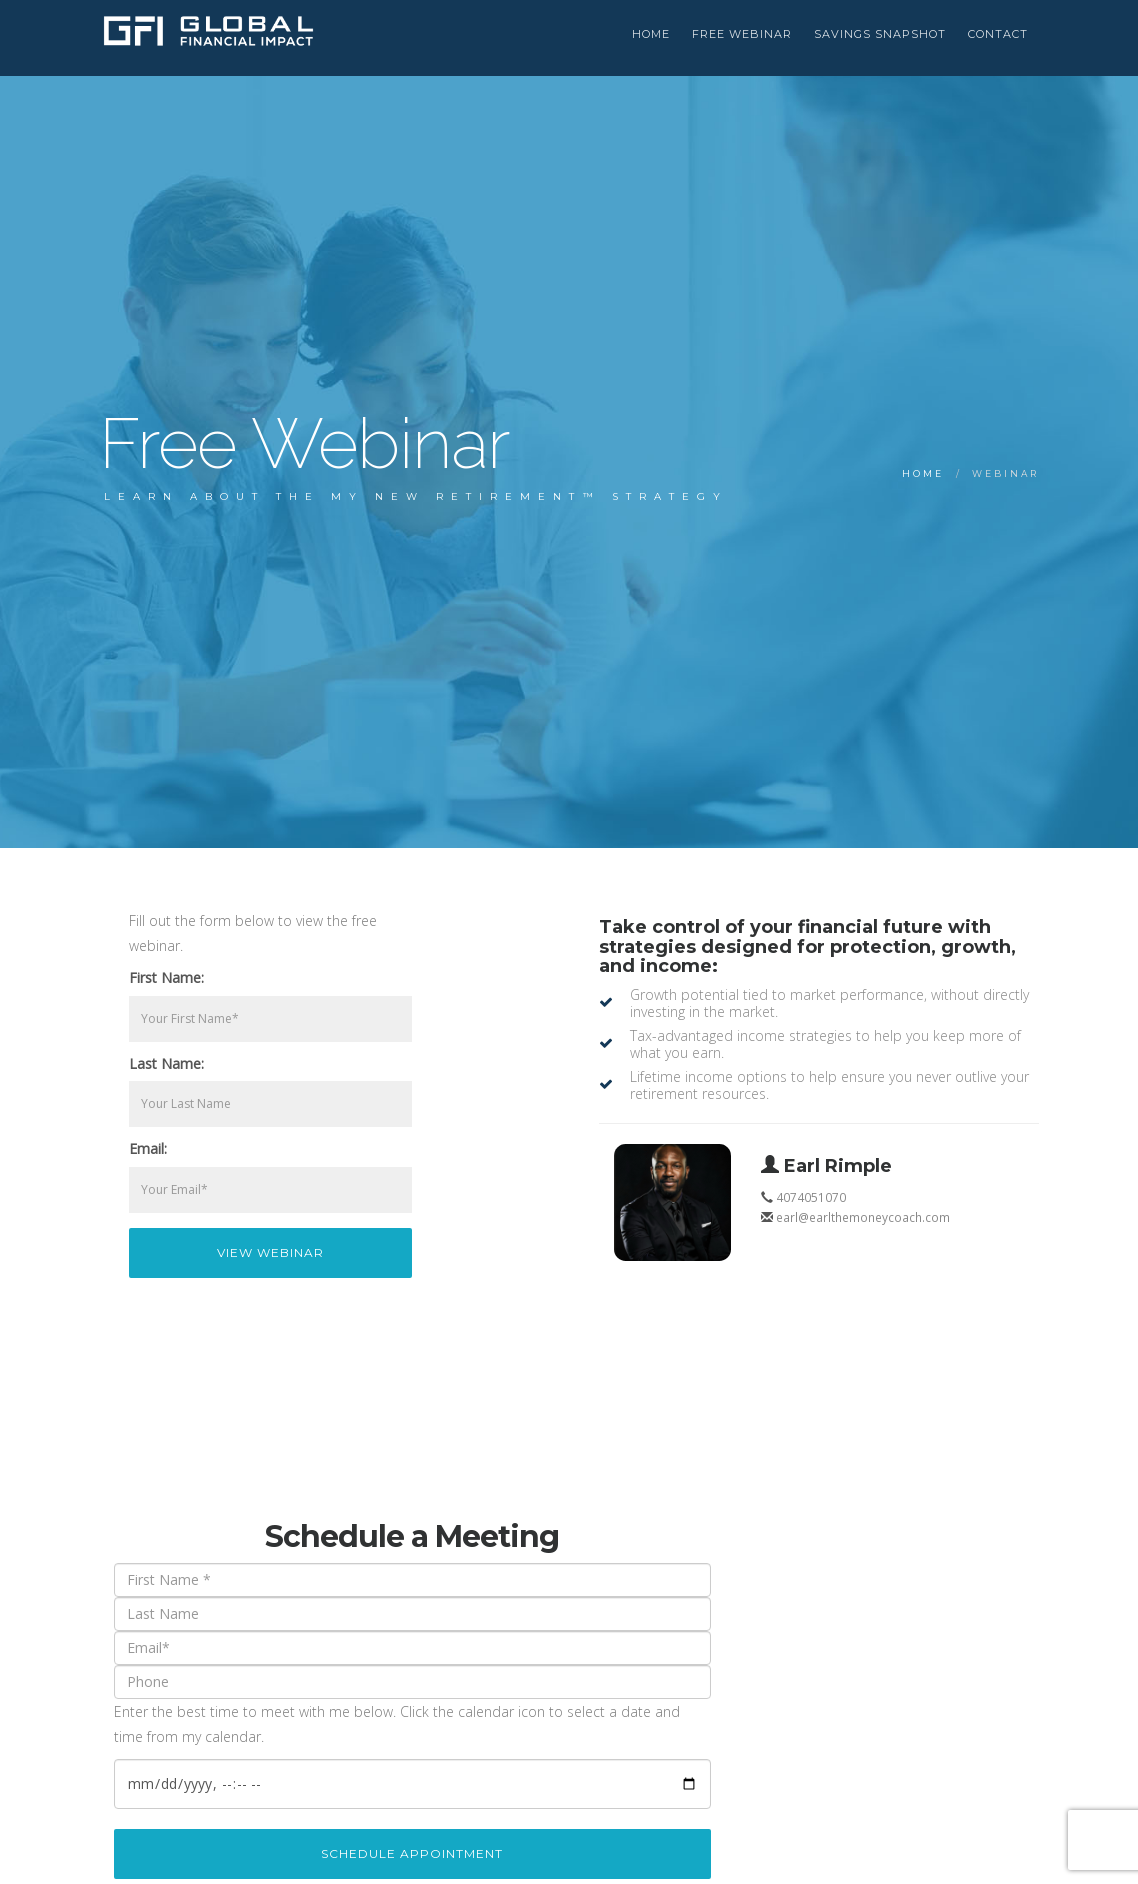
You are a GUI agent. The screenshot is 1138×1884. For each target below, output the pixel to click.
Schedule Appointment (412, 1853)
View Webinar (270, 1252)
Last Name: (166, 1063)
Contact (998, 34)
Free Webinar (742, 34)
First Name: (166, 977)
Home (923, 473)
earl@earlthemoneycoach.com (863, 1217)
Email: (148, 1148)
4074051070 (811, 1197)
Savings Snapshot (880, 34)
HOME (651, 34)
